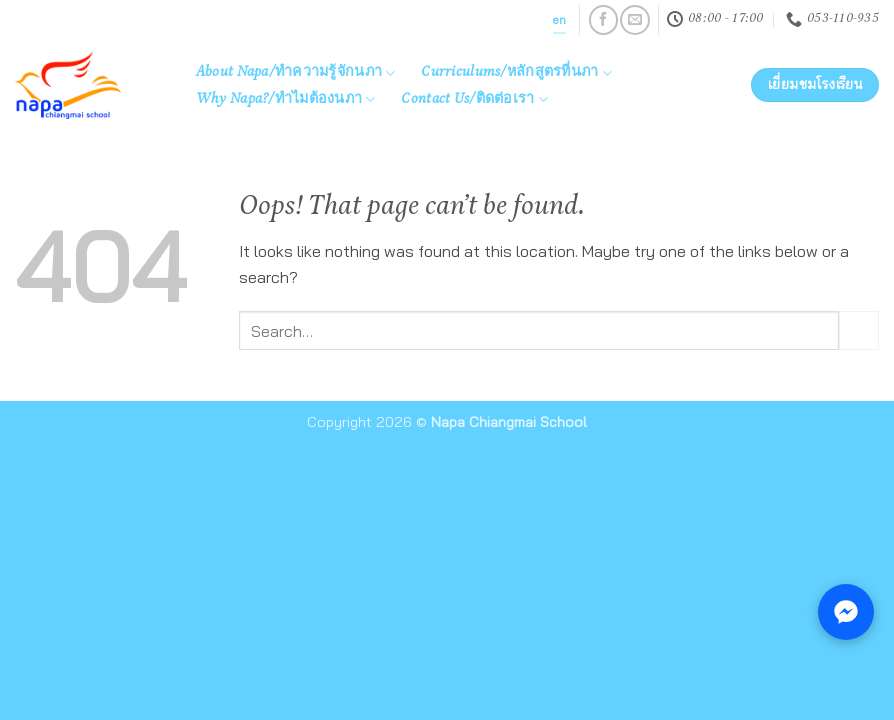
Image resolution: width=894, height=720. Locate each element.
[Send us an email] (634, 19)
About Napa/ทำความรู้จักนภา (296, 73)
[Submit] (859, 330)
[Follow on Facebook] (603, 19)
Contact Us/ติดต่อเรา (474, 99)
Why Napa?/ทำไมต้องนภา (286, 99)
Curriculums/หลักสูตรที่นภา (516, 73)
